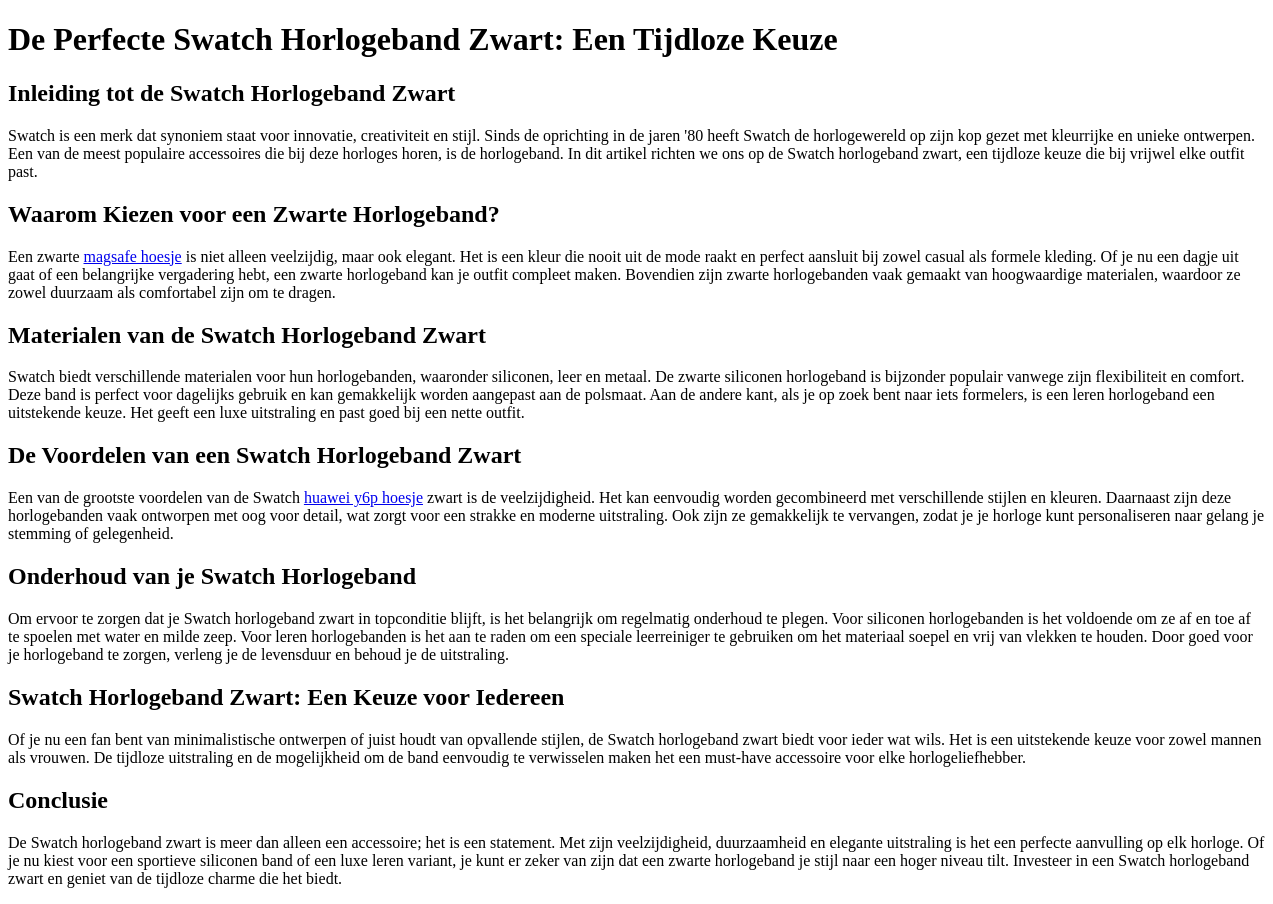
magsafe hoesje (133, 256)
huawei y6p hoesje (363, 497)
